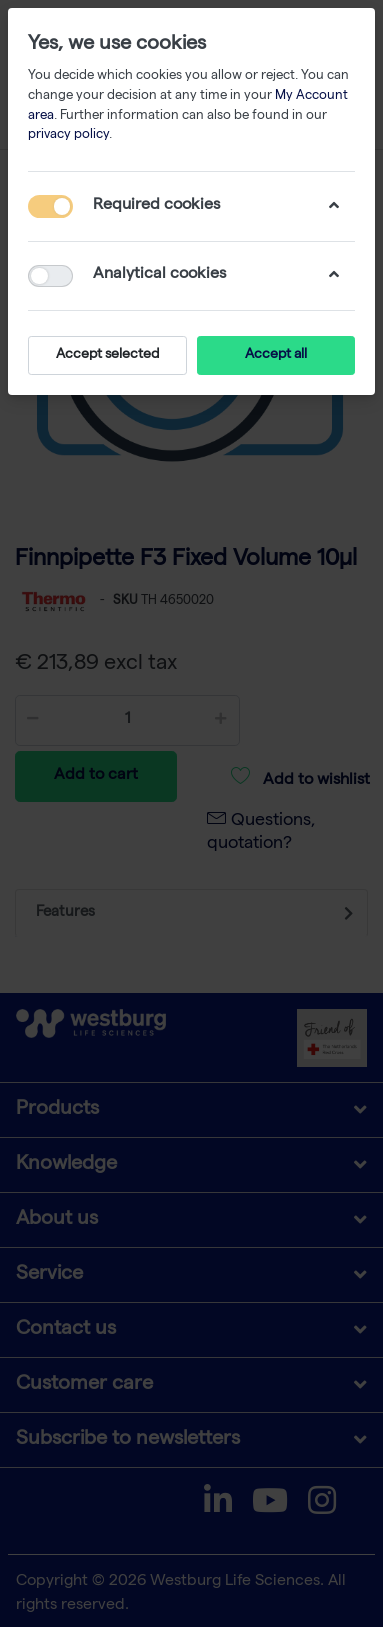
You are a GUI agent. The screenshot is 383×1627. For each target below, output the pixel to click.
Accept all (276, 355)
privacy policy (68, 135)
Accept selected (107, 355)
